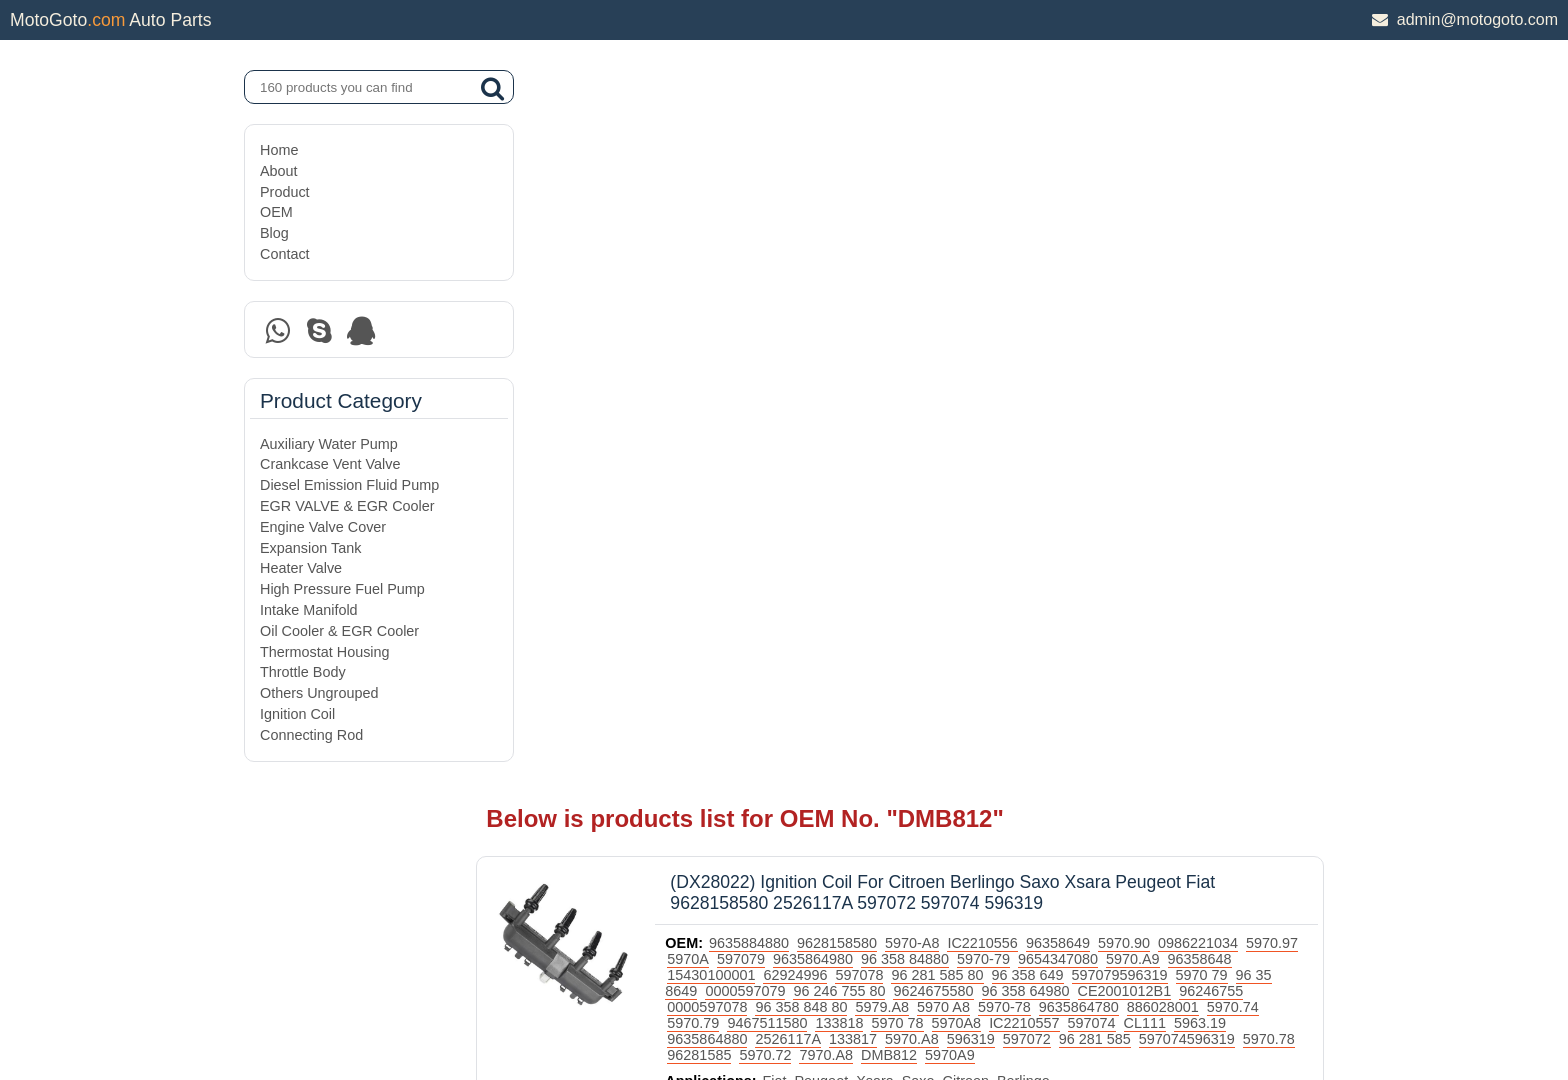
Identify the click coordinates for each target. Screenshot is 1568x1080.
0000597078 (939, 275)
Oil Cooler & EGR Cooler (339, 631)
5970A (806, 227)
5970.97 (751, 227)
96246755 (859, 275)
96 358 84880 (1023, 227)
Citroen (1023, 365)
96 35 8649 (821, 259)
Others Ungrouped (319, 693)
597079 (859, 227)
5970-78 (1235, 275)
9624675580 (1093, 259)
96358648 (757, 243)
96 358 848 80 (1033, 275)
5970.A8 (1215, 307)
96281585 (1057, 323)
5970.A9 (1251, 227)
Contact (285, 254)
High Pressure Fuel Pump (342, 589)
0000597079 (905, 259)
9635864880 (1010, 307)
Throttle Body (303, 672)
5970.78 (991, 323)
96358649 (1116, 211)
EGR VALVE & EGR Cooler (347, 506)
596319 (1273, 307)
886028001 (849, 291)
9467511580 (1053, 291)
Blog (274, 233)
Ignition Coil (297, 714)
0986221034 (1256, 211)
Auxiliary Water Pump (329, 444)
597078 (989, 243)
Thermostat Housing (325, 652)
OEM (276, 212)
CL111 (880, 307)
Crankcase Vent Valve (330, 464)
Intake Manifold (309, 610)
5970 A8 (1174, 275)
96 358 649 (1157, 243)
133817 (1156, 307)
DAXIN (716, 989)
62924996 (925, 243)
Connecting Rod (311, 735)
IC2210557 (760, 307)
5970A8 (1242, 291)
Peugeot (879, 365)
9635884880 (807, 211)
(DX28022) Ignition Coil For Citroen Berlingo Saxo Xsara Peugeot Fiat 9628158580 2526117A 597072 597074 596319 (1000, 160)
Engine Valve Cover (323, 527)
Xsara (933, 365)
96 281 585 (817, 323)
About (279, 171)
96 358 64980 (1185, 259)
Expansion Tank (310, 548)
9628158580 (895, 211)
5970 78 (1183, 291)
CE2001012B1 (772, 275)
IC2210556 (1040, 211)
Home (279, 150)
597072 (749, 323)
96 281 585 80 (1067, 243)
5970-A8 (970, 211)
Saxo (975, 365)
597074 (827, 307)
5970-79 (1101, 227)
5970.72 (1123, 323)
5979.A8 (1114, 275)
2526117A (1091, 307)
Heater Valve (301, 568)
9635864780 (765, 291)
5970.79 (979, 291)
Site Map (287, 1013)
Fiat (832, 365)
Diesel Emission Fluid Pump (349, 485)
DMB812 (1247, 323)
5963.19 (936, 307)
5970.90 (1182, 211)
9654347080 (1176, 227)
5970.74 (919, 291)
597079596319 (1249, 243)
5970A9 (750, 339)
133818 (1125, 291)
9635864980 (931, 227)
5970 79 (751, 259)
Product (285, 192)
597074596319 (909, 323)
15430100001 (841, 243)
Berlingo (1081, 365)
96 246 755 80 (999, 259)
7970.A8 (1184, 323)
